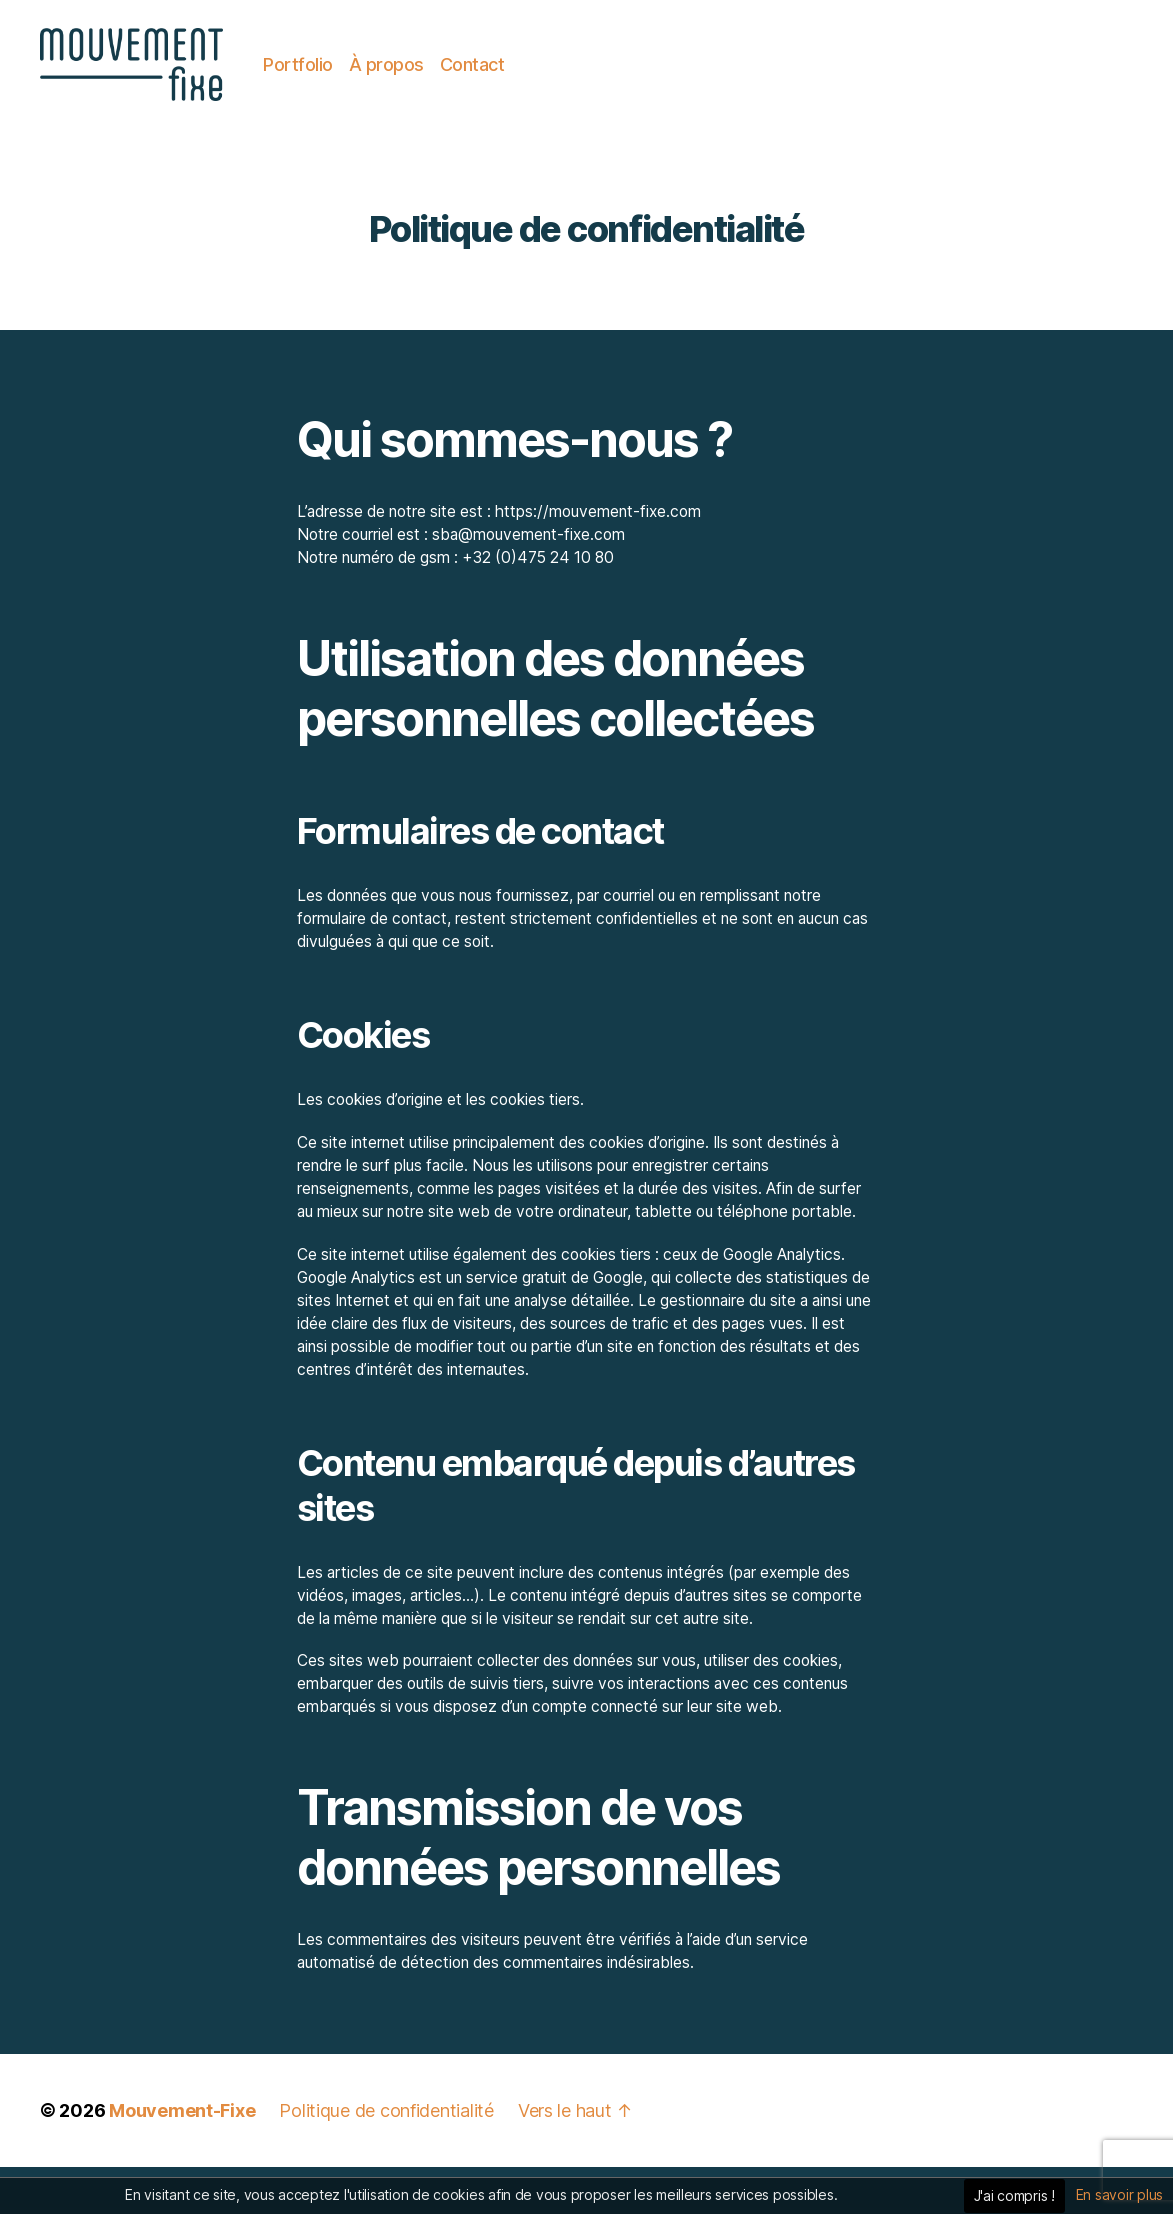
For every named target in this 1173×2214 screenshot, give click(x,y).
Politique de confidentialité (386, 2157)
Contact (589, 87)
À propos (503, 87)
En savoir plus (1119, 2194)
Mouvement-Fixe (182, 2157)
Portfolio (415, 87)
